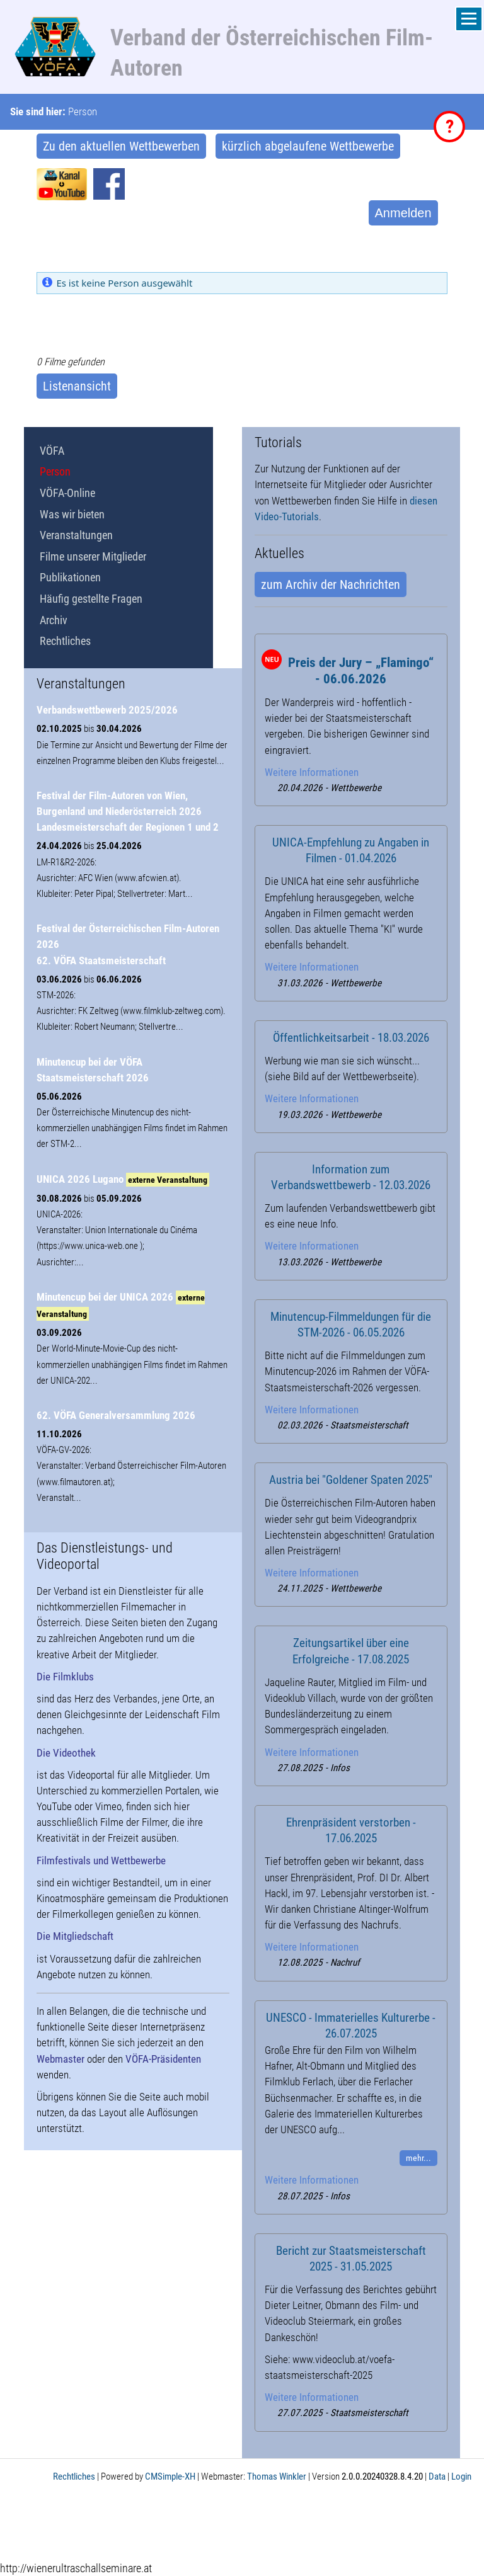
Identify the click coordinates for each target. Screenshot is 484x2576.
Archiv (53, 620)
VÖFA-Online (67, 492)
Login (461, 2476)
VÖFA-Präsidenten (163, 2059)
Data (437, 2476)
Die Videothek (66, 1753)
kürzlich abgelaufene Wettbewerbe (308, 146)
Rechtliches (65, 640)
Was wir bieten (72, 514)
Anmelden (403, 213)
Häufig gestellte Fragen (91, 598)
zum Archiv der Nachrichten (330, 584)
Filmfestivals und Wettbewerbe (101, 1860)
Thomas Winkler (276, 2476)
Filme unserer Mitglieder (93, 556)
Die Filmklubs (65, 1676)
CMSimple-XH (170, 2476)
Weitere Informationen (312, 772)
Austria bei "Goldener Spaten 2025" (350, 1480)
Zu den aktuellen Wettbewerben (121, 146)
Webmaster (60, 2059)
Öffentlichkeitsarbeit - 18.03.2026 (351, 1038)
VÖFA (52, 450)
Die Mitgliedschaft (75, 1936)
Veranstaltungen (76, 535)
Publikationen (70, 577)
